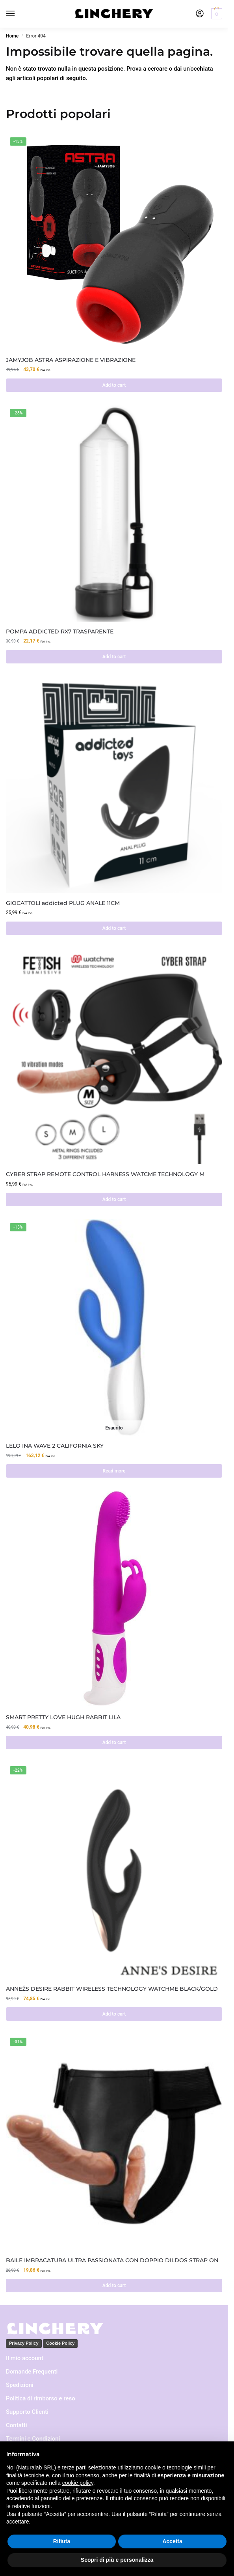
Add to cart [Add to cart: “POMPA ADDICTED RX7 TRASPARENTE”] (114, 656)
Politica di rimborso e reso (40, 2398)
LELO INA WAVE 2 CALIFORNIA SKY (55, 1445)
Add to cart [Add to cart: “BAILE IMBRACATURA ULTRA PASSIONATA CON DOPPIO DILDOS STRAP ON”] (114, 2285)
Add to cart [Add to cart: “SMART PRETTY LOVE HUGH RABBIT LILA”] (114, 1742)
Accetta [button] (172, 2541)
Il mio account (24, 2358)
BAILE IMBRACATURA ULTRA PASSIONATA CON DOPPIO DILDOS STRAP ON (112, 2260)
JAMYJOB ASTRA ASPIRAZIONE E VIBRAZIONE (71, 359)
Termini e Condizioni (33, 2438)
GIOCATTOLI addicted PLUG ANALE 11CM (63, 903)
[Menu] (18, 14)
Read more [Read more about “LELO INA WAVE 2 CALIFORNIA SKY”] (113, 1471)
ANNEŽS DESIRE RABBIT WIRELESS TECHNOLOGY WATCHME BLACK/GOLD (112, 1988)
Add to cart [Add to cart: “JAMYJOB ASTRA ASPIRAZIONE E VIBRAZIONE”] (114, 385)
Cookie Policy (60, 2343)
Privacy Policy (24, 2343)
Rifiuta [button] (62, 2541)
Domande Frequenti (32, 2371)
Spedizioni (19, 2385)
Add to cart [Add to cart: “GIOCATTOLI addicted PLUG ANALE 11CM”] (114, 928)
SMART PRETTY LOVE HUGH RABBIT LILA (63, 1717)
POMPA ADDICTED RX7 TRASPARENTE (59, 631)
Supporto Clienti (27, 2411)
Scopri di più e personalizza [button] (117, 2560)
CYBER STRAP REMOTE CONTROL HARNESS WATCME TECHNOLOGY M (105, 1174)
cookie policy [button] (77, 2483)
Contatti (16, 2425)
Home (12, 36)
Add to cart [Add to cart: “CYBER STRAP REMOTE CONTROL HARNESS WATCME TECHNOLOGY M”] (114, 1199)
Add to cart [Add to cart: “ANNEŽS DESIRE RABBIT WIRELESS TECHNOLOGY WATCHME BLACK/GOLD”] (114, 2014)
